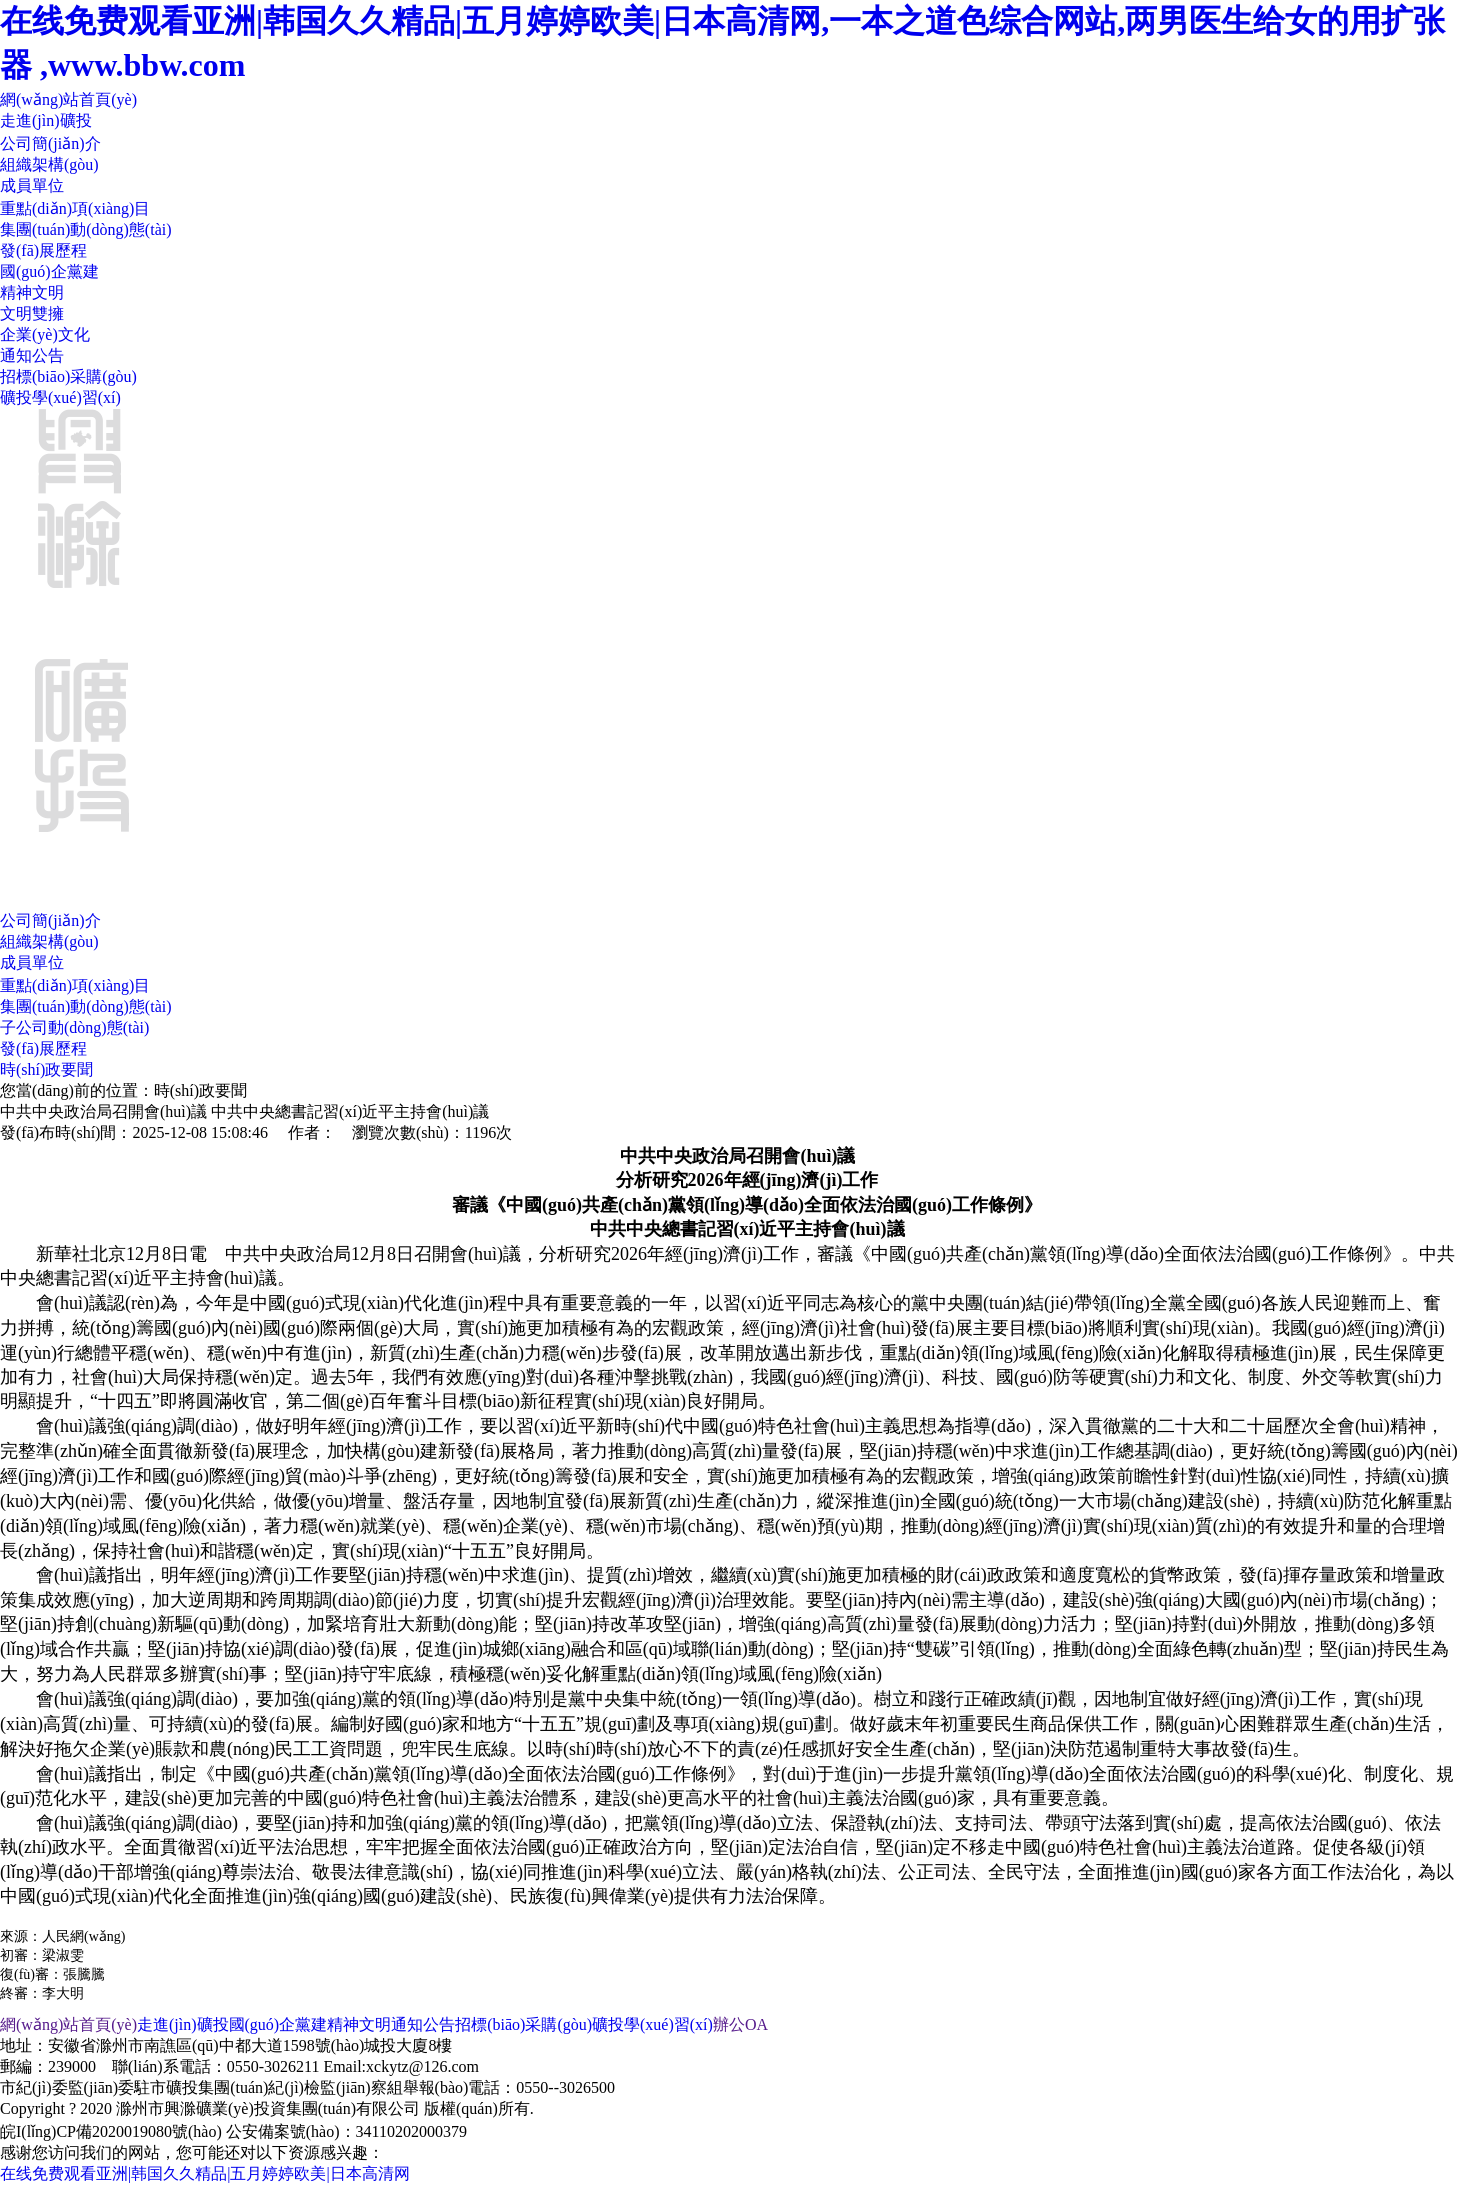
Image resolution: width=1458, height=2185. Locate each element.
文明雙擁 (32, 313)
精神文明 (32, 292)
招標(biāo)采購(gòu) (68, 376)
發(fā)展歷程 (43, 250)
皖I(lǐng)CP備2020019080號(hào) (111, 2131)
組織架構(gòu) (49, 164)
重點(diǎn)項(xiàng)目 (75, 208)
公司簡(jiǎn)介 (50, 143)
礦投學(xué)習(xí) (60, 397)
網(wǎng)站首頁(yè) (68, 99)
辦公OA (740, 2024)
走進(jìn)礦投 (46, 120)
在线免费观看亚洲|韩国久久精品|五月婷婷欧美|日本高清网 (205, 2173)
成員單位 (32, 185)
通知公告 (32, 355)
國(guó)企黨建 (49, 271)
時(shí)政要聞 (46, 1069)
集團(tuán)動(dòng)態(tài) (86, 229)
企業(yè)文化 (45, 334)
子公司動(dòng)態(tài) (74, 1027)
